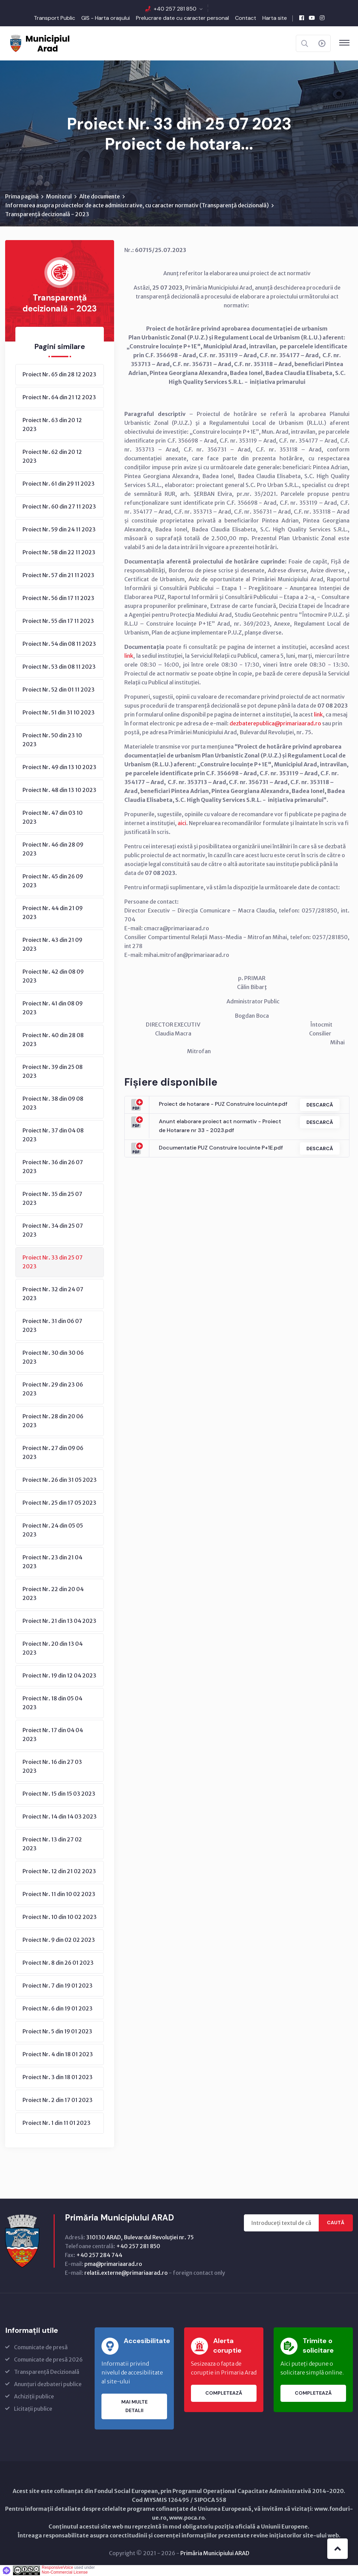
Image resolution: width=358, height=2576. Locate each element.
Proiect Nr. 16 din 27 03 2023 (52, 1766)
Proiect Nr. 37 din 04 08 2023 (53, 1135)
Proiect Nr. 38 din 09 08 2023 (53, 1103)
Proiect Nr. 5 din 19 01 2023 (57, 2031)
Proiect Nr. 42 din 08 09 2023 (53, 976)
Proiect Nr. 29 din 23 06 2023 (53, 1389)
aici (182, 823)
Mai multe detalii (134, 2406)
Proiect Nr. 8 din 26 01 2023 (58, 1963)
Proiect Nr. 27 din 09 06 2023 (53, 1453)
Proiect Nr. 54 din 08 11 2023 (59, 644)
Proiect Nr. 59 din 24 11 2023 (59, 529)
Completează (223, 2394)
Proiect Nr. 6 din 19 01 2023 (58, 2008)
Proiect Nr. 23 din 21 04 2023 (52, 1562)
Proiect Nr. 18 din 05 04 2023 (52, 1703)
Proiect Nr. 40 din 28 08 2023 (53, 1040)
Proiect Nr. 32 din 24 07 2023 (53, 1294)
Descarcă (319, 1105)
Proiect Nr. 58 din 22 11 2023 (59, 552)
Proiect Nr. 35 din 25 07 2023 (52, 1199)
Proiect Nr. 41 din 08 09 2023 (53, 1008)
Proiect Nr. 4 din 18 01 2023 (58, 2054)
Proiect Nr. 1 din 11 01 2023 (57, 2123)
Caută (335, 2223)
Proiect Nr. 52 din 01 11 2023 (59, 689)
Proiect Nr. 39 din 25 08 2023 (53, 1072)
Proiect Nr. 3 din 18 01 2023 (58, 2077)
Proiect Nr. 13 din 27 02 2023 (52, 1844)
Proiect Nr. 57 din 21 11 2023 (58, 575)
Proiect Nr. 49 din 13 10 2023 (59, 767)
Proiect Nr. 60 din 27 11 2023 (59, 506)
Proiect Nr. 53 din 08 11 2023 (59, 667)
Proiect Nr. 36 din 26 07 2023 (53, 1167)
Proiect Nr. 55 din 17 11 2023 (58, 621)
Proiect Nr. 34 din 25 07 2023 (53, 1230)
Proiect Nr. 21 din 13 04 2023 (59, 1621)
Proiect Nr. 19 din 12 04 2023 (59, 1675)
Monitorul (59, 196)
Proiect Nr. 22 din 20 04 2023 (53, 1594)
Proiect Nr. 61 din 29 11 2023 (59, 484)
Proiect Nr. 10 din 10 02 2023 (60, 1917)
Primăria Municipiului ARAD (214, 2553)
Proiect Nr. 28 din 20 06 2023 (53, 1421)
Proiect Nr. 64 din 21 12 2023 (59, 397)
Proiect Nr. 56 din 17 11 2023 (58, 598)
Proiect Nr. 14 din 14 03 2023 (60, 1816)
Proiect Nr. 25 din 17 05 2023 (59, 1503)
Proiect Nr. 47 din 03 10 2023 (53, 817)
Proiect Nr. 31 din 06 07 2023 (52, 1326)
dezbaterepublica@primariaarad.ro (275, 723)
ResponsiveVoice (57, 2567)
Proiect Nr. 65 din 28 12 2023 (59, 374)
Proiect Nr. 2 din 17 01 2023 (58, 2100)
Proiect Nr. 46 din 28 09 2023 (53, 849)
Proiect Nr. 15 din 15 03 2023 (59, 1794)
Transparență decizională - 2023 (47, 214)
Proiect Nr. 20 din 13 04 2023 (53, 1648)
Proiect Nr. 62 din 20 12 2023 (52, 456)
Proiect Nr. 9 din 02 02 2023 (59, 1940)
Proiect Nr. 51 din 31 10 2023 (59, 712)
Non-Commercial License (65, 2572)
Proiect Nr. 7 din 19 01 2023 (58, 1985)
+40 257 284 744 (99, 2255)
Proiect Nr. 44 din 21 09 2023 (53, 913)
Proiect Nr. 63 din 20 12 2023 (52, 425)
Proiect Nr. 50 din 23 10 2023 (52, 740)
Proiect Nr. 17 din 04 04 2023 (53, 1735)
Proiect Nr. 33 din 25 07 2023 (53, 1262)
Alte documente (99, 196)
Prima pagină (22, 196)
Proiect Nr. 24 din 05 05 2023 (53, 1530)
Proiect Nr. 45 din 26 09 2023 (53, 881)
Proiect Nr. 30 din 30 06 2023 (53, 1357)
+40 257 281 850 (175, 8)
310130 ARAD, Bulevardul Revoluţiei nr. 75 (140, 2237)
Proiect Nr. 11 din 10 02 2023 (59, 1894)
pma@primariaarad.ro (113, 2264)
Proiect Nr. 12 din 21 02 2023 (59, 1871)
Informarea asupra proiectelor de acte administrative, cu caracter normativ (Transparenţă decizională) (137, 205)
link (128, 656)
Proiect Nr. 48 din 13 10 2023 (59, 790)
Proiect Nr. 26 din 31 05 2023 (60, 1480)
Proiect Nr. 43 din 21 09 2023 (52, 944)
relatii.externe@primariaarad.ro (126, 2273)
